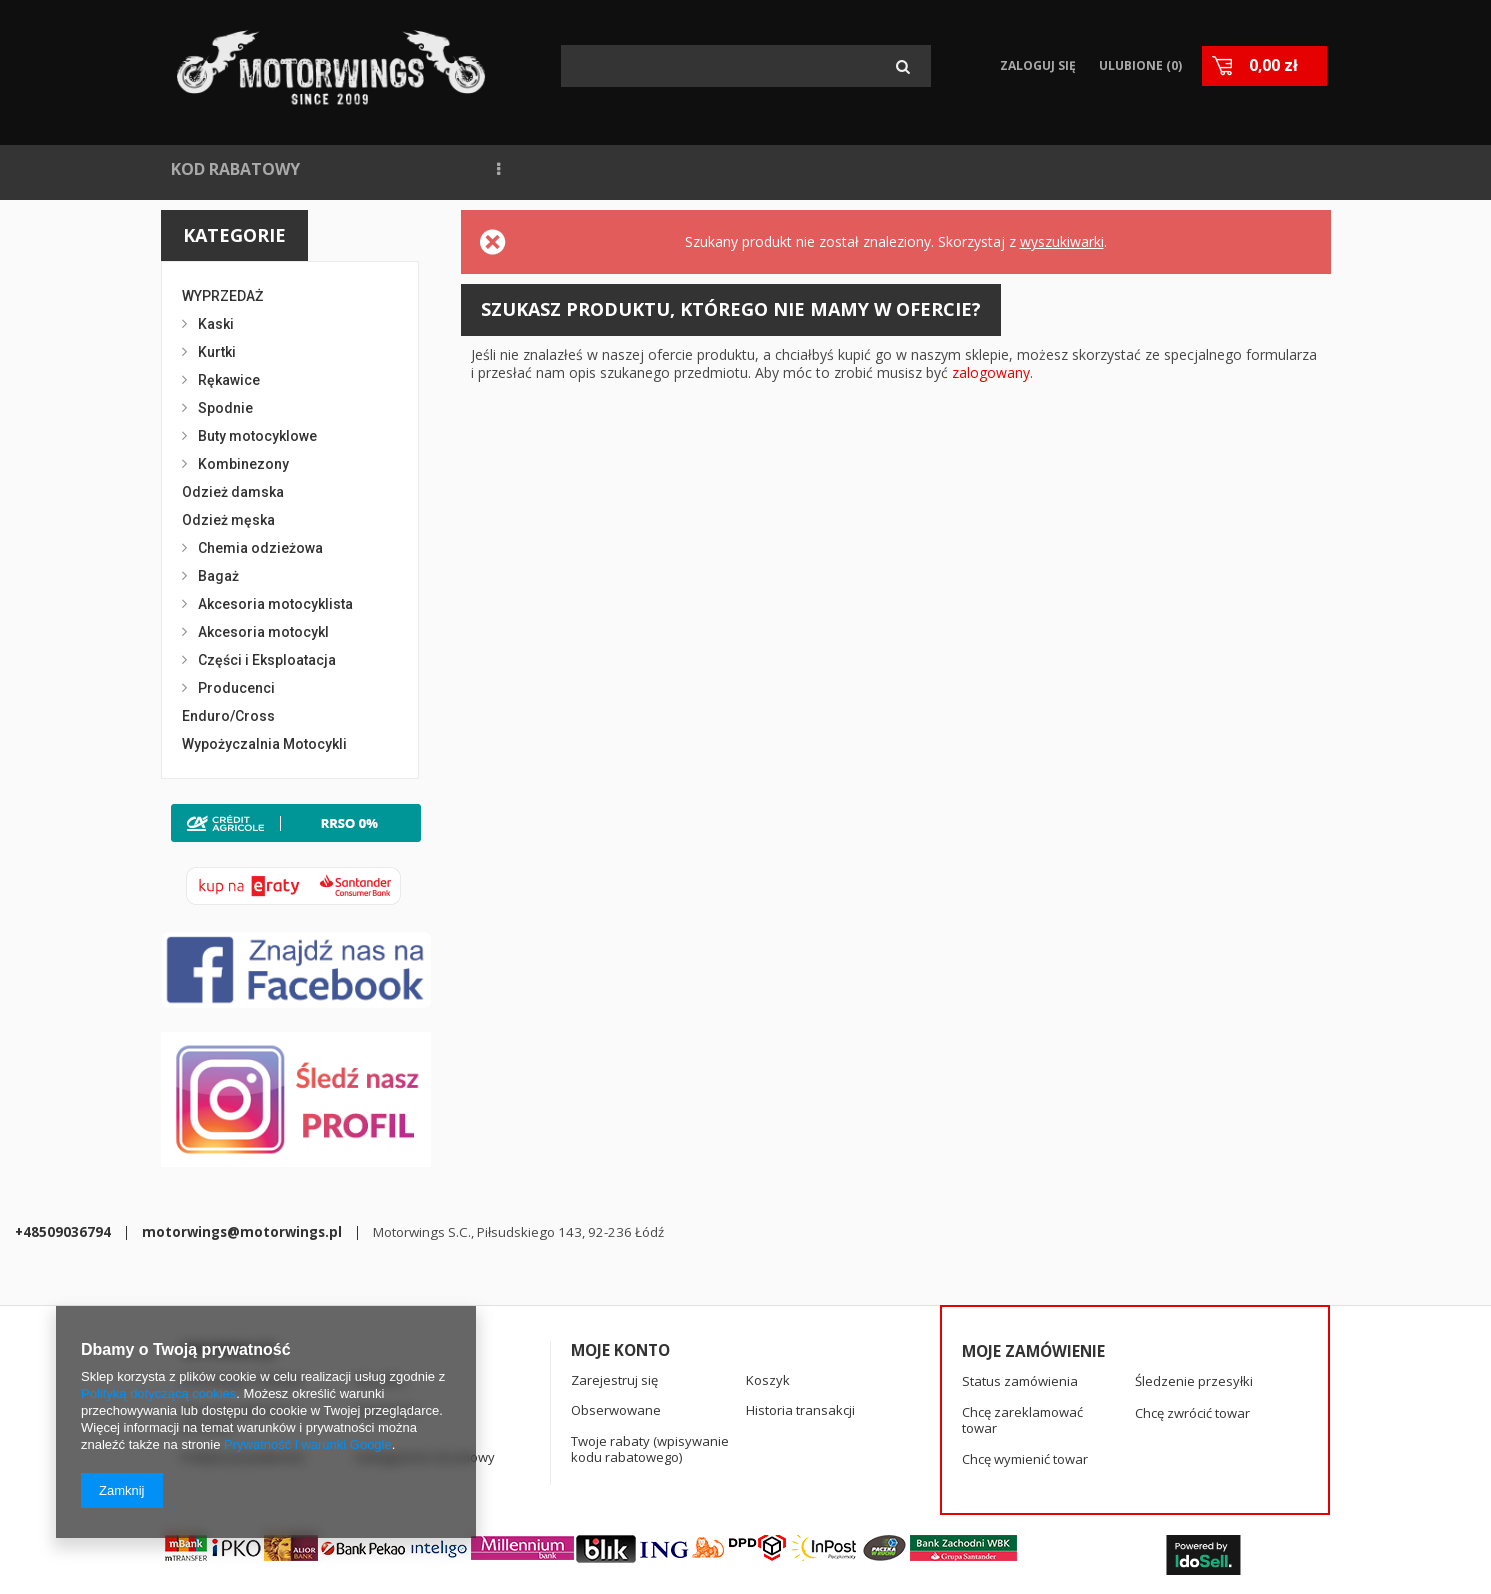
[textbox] (746, 66)
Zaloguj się (1034, 65)
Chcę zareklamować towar (1022, 1337)
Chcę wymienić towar (1025, 1377)
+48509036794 (513, 1472)
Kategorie (234, 235)
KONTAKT (942, 169)
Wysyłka (380, 1297)
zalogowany (991, 372)
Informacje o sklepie (242, 1297)
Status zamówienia (1020, 1299)
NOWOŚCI (369, 169)
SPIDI (1032, 169)
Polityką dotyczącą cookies (158, 1393)
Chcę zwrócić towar (1192, 1330)
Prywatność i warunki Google (308, 1444)
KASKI (1213, 169)
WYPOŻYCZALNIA (730, 169)
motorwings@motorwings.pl (692, 1472)
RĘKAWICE (1121, 169)
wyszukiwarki (1062, 241)
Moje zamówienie (1033, 1268)
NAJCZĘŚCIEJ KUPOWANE (535, 169)
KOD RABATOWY (235, 169)
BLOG (851, 169)
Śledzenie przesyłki (1194, 1299)
